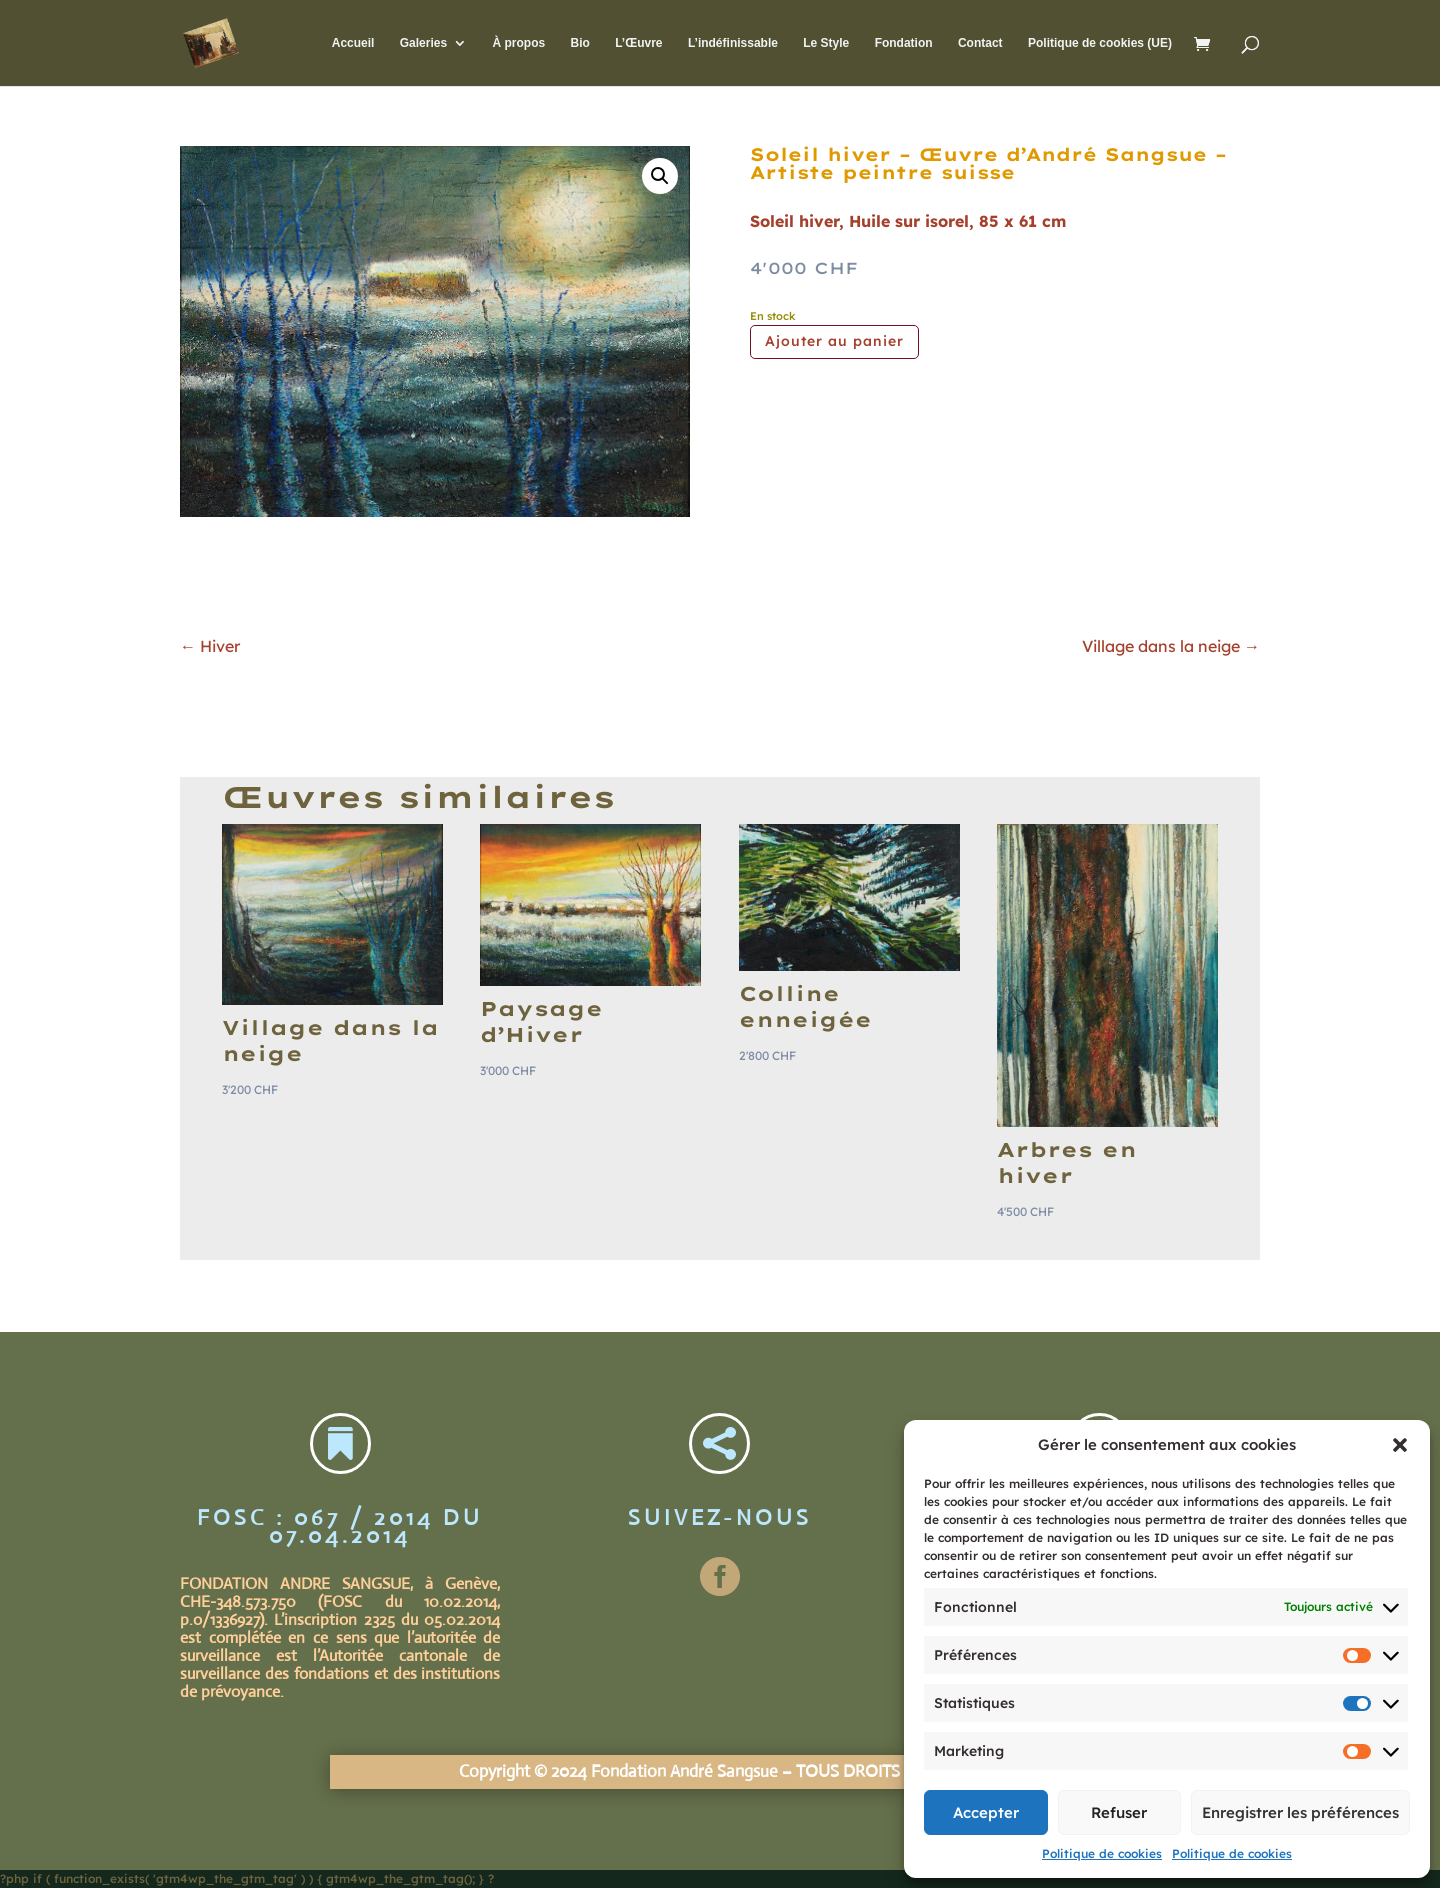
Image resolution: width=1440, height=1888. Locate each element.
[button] (1400, 1445)
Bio (579, 43)
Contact (980, 43)
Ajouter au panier (834, 341)
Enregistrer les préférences (1300, 1812)
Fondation (904, 43)
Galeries (423, 43)
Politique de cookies (1102, 1853)
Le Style (826, 43)
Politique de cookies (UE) (1100, 43)
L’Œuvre (638, 43)
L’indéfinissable (733, 43)
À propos (518, 43)
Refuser (1119, 1812)
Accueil (353, 43)
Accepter (986, 1812)
